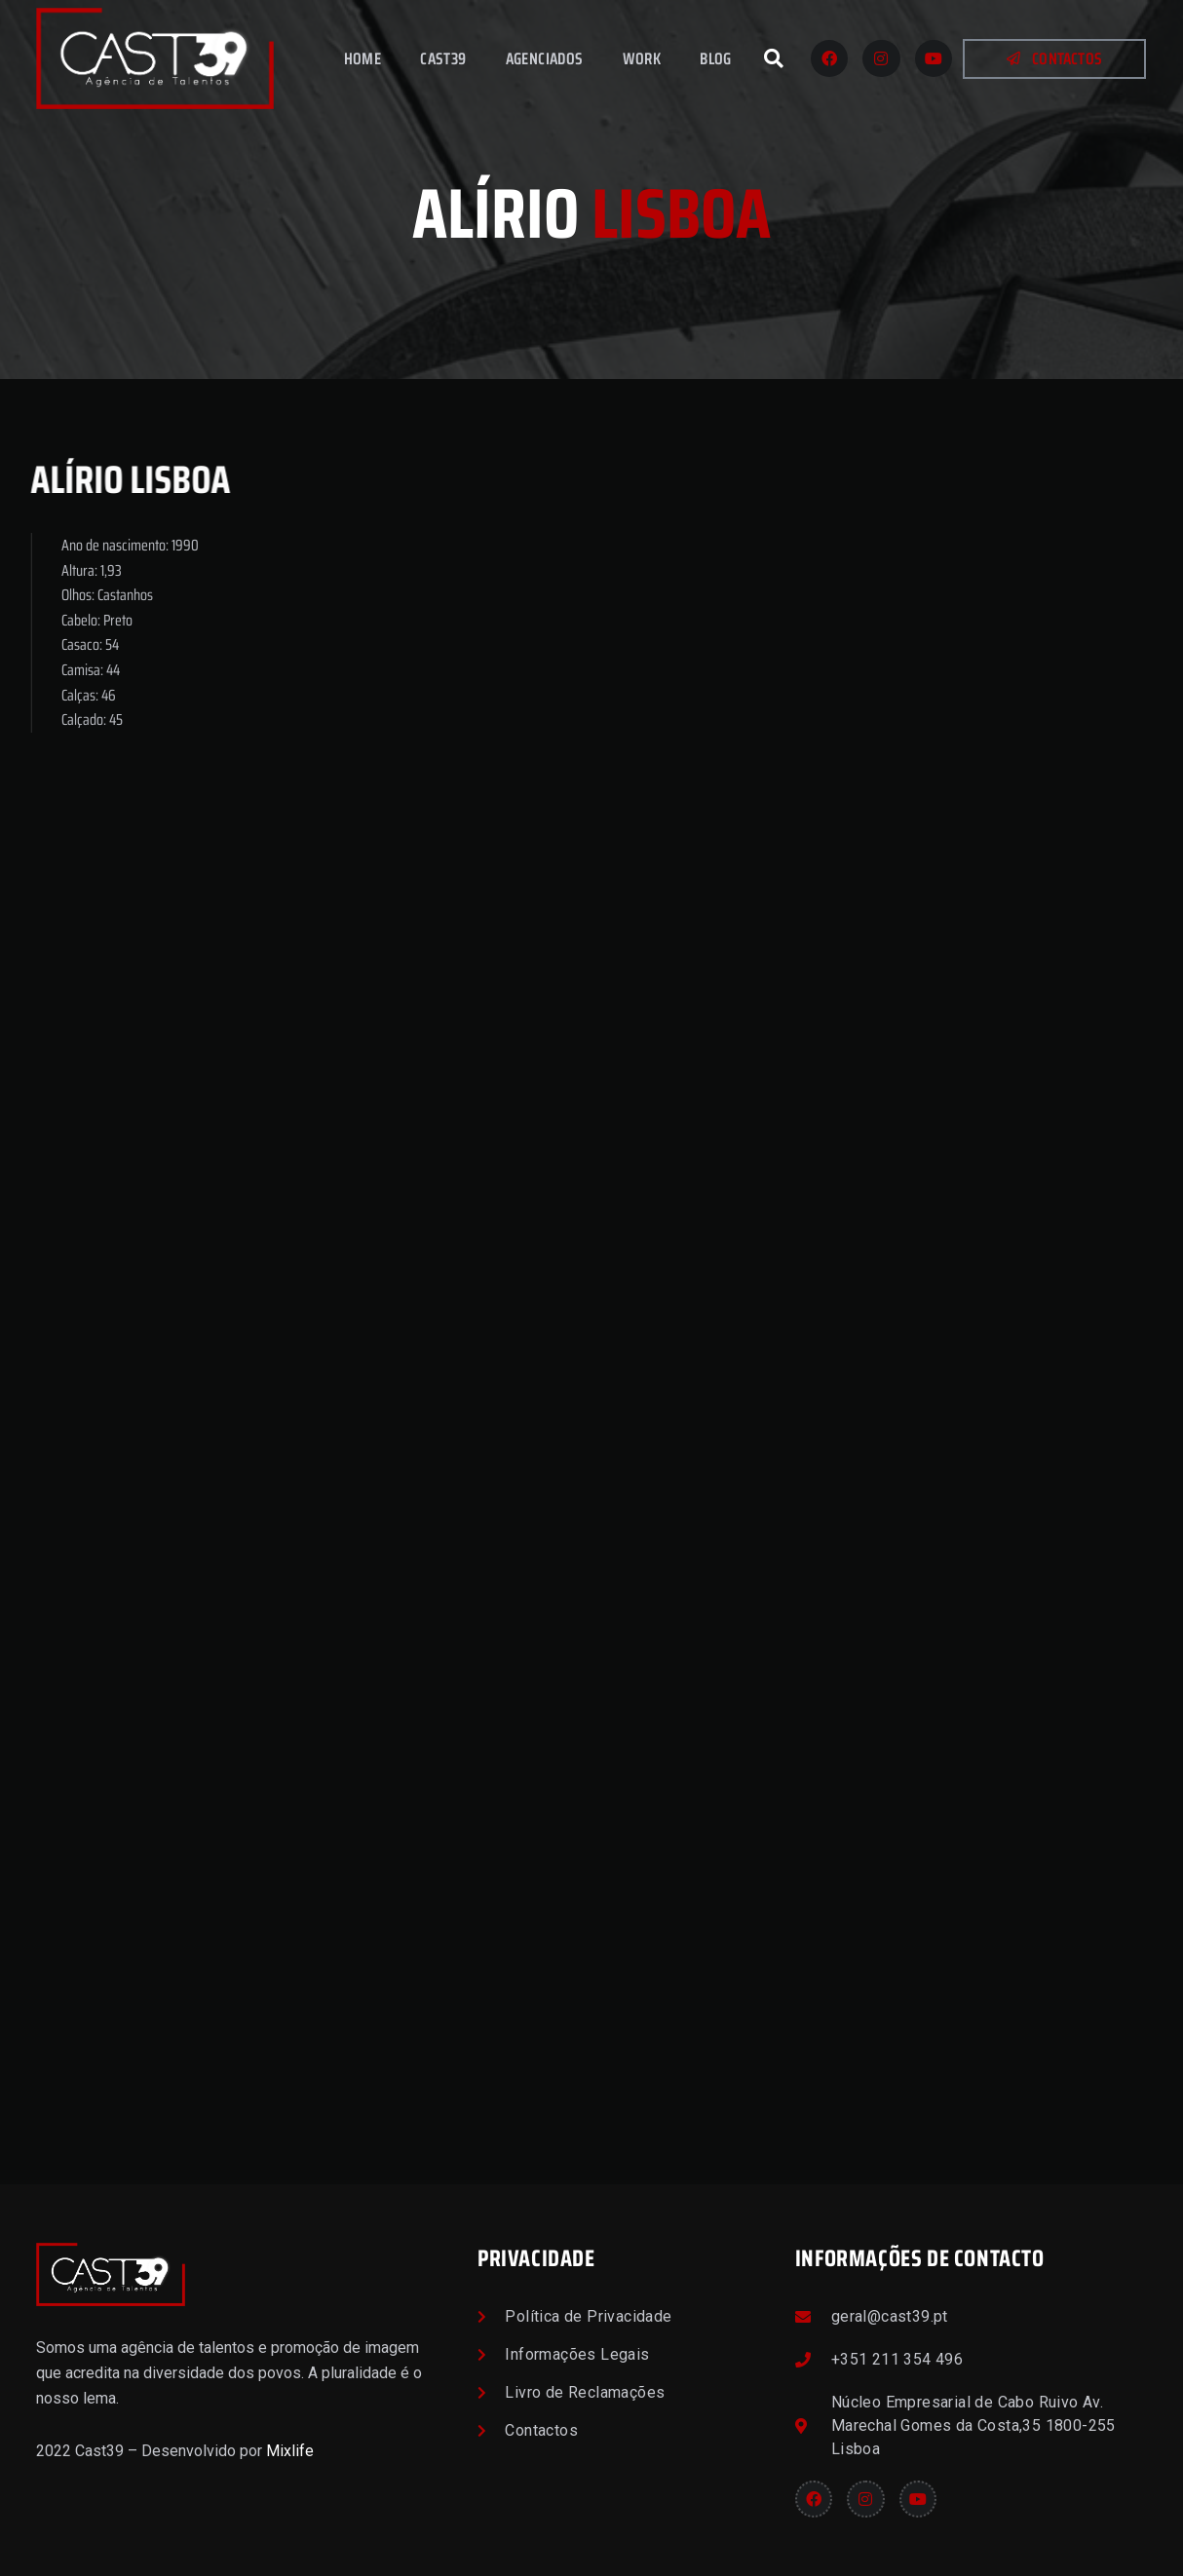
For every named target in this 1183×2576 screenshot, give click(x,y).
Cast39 (443, 58)
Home (363, 58)
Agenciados (545, 58)
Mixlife (290, 2451)
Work (642, 58)
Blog (716, 58)
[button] (773, 58)
